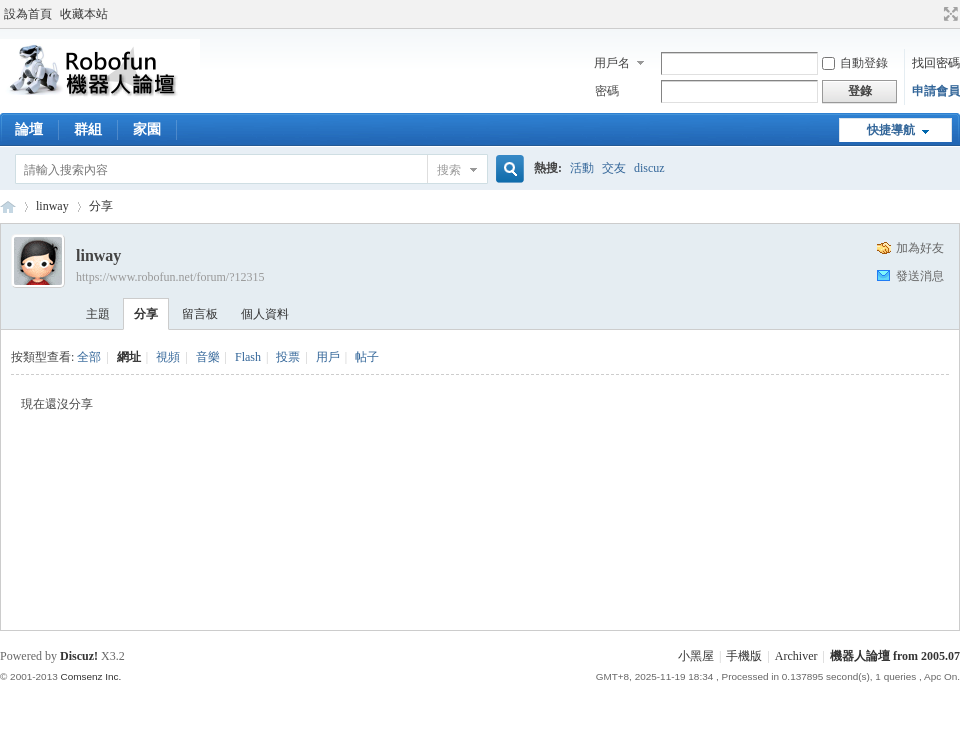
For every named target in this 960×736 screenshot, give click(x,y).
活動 (582, 168)
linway (52, 206)
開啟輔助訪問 (932, 14)
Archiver (796, 656)
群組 (88, 129)
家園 (147, 129)
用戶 (328, 357)
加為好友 (920, 248)
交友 (614, 168)
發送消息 (920, 276)
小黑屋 (696, 656)
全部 (89, 357)
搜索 (449, 170)
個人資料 (265, 314)
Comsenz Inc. (90, 676)
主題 (98, 314)
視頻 (168, 357)
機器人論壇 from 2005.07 (895, 656)
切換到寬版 (948, 14)
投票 (288, 357)
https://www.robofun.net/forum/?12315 (170, 277)
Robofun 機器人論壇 (8, 206)
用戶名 (612, 63)
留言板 (200, 314)
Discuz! (79, 656)
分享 (101, 206)
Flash (248, 357)
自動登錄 (855, 63)
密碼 (607, 91)
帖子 (367, 357)
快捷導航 (891, 130)
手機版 (744, 656)
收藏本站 (84, 14)
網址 (129, 357)
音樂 (208, 357)
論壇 (29, 129)
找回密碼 (936, 63)
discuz (649, 168)
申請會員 (936, 91)
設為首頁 (28, 14)
